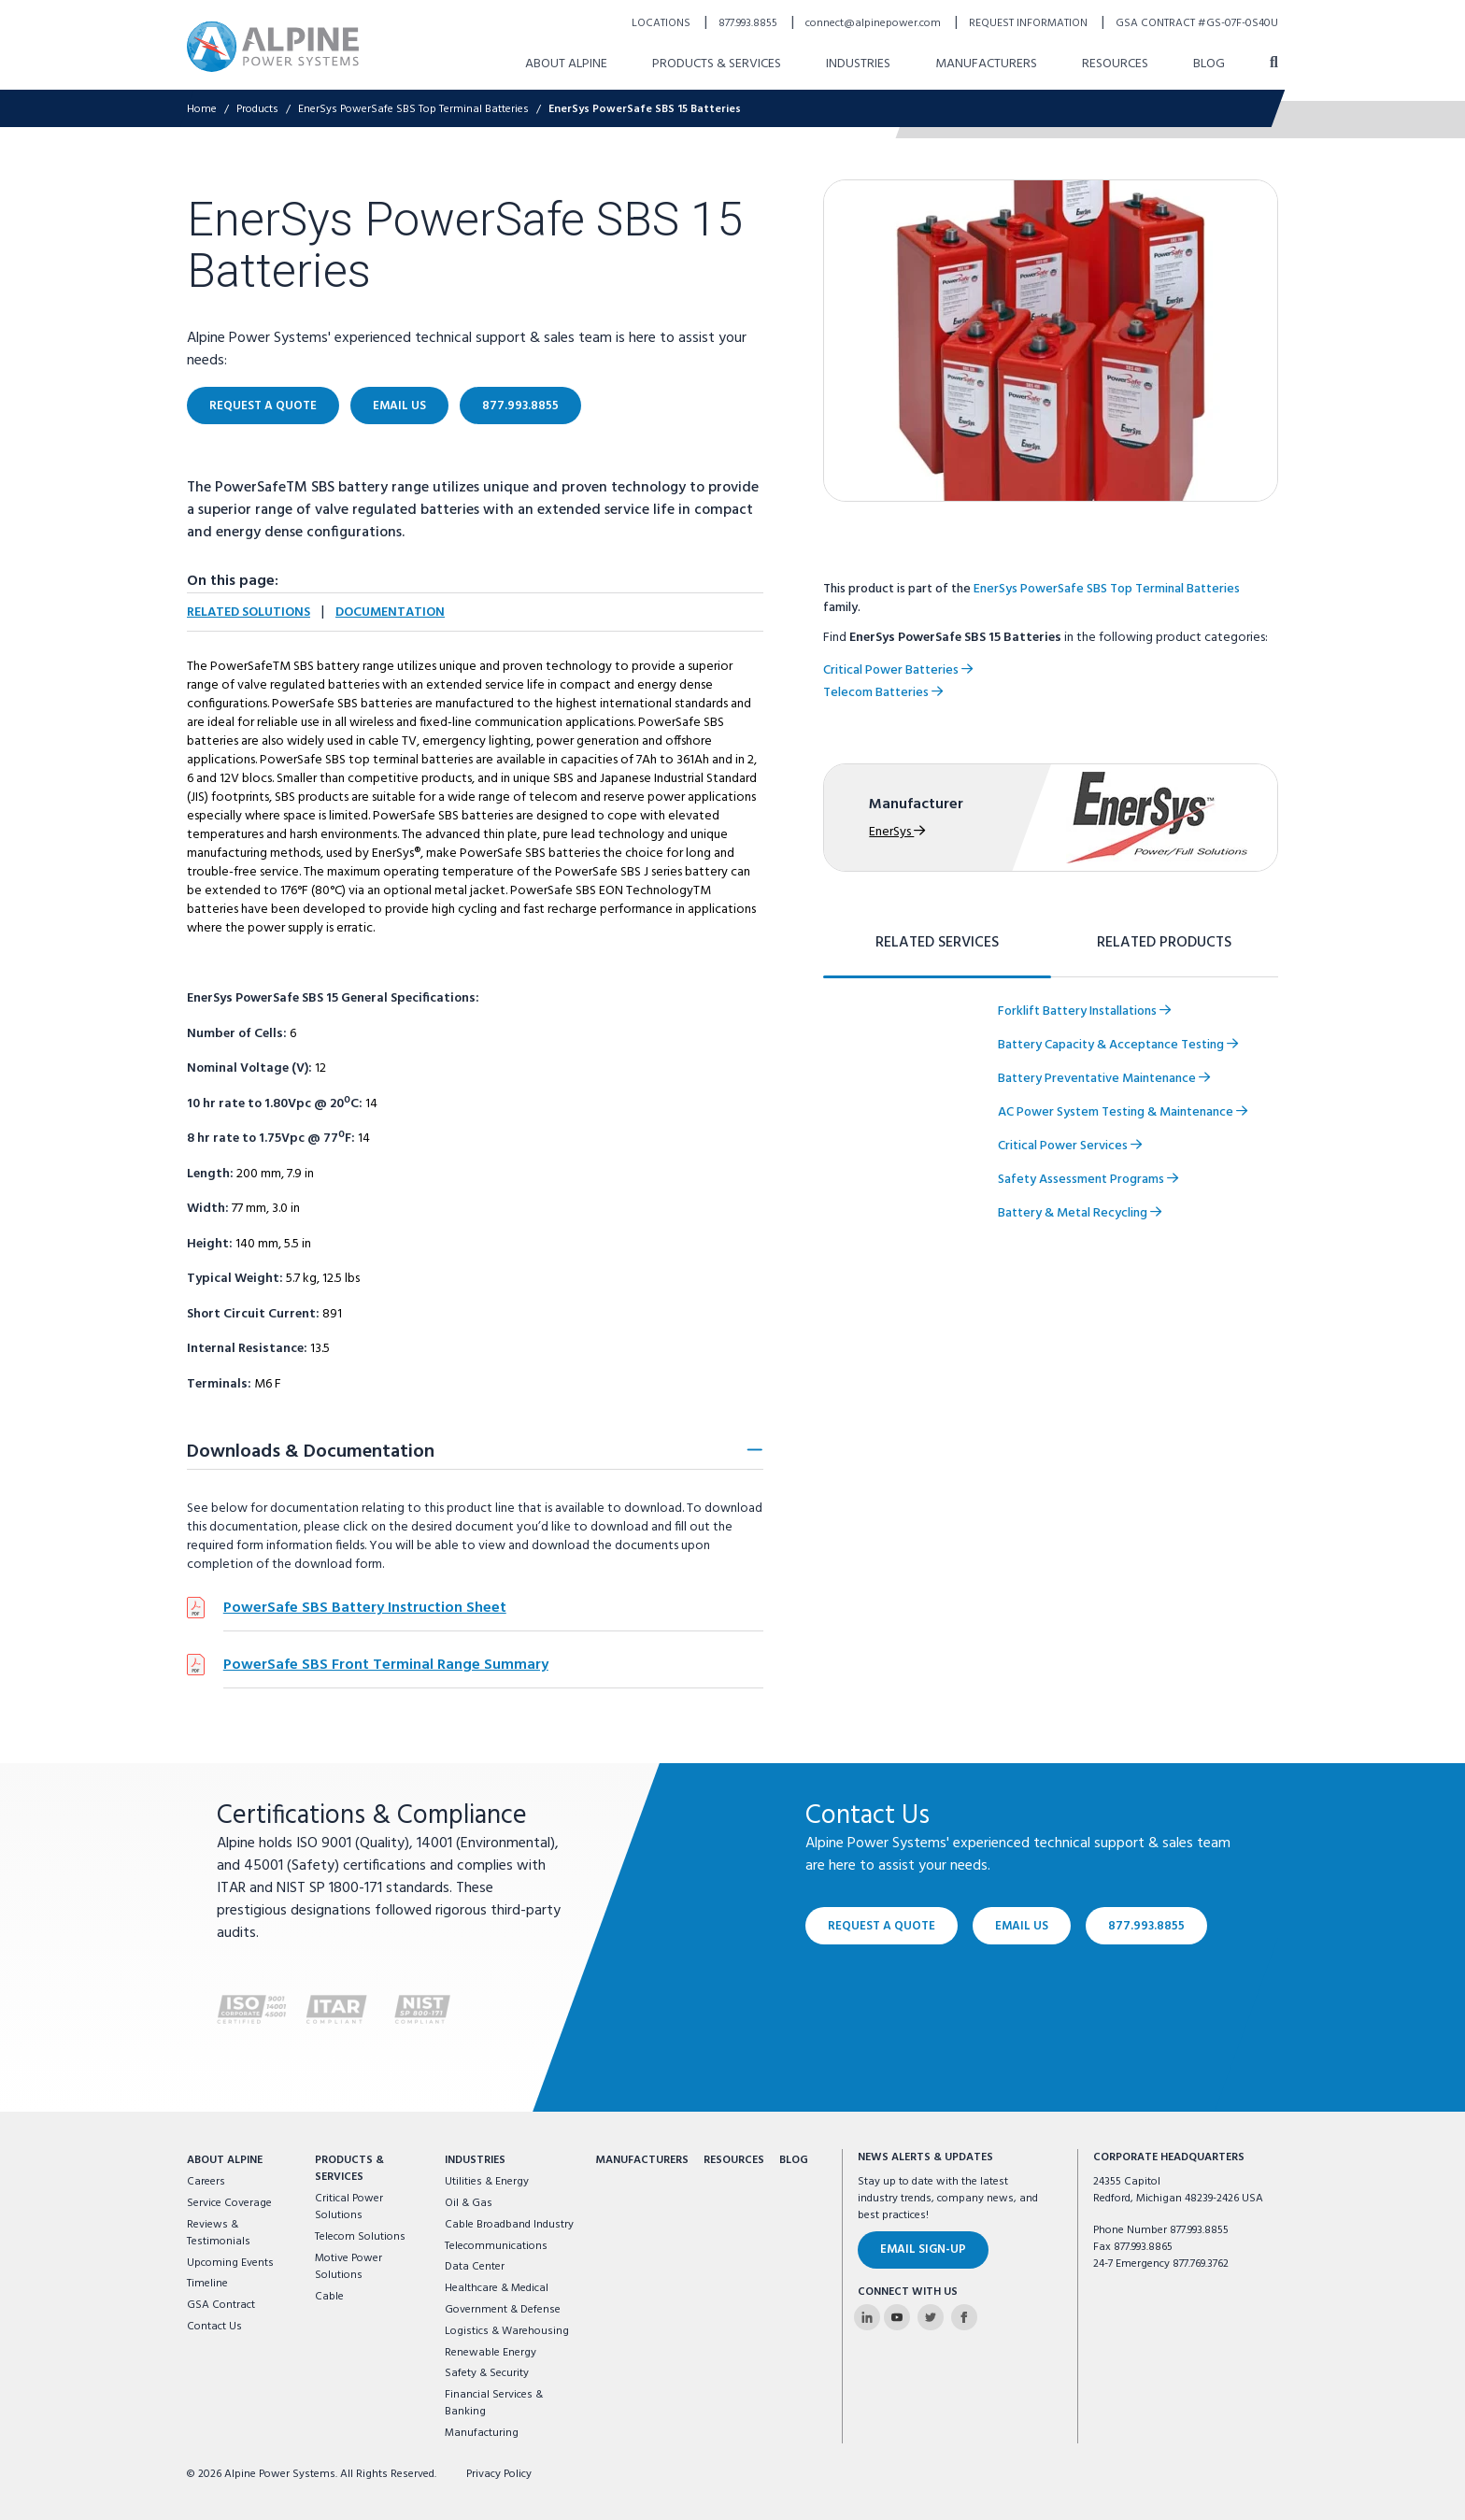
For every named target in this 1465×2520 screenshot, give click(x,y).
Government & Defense (503, 2309)
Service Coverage (229, 2203)
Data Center (475, 2266)
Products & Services (349, 2168)
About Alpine (225, 2160)
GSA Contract (221, 2305)
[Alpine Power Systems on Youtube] (897, 2317)
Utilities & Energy (487, 2181)
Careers (206, 2181)
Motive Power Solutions (348, 2267)
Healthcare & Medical (496, 2288)
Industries (475, 2160)
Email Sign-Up (923, 2249)
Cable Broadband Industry (509, 2224)
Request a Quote (881, 1925)
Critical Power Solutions (349, 2207)
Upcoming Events (230, 2263)
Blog (793, 2160)
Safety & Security (487, 2373)
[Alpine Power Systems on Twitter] (930, 2317)
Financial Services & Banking (494, 2403)
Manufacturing (482, 2433)
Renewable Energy (490, 2352)
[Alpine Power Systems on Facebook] (964, 2317)
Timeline (207, 2283)
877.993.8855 (1146, 1925)
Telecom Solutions (360, 2237)
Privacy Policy (499, 2474)
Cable (329, 2296)
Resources (734, 2160)
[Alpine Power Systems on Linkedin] (867, 2317)
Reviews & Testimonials (218, 2233)
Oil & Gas (468, 2203)
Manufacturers (642, 2160)
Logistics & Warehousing (507, 2331)
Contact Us (214, 2326)
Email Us (1021, 1925)
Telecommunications (496, 2246)
